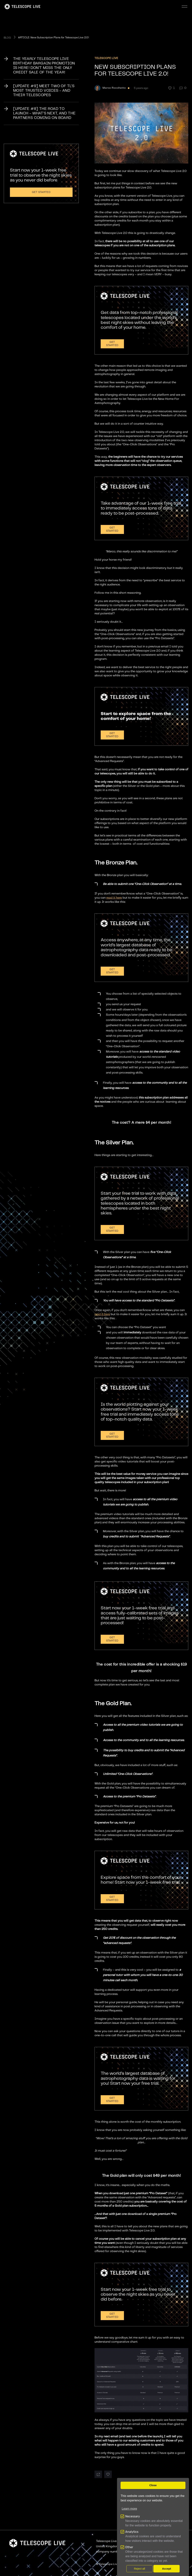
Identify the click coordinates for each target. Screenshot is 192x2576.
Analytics (131, 2532)
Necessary (132, 2516)
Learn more (129, 2508)
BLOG (7, 37)
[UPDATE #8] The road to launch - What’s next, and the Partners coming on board (44, 113)
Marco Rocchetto (114, 88)
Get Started (112, 344)
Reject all (139, 2568)
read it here (114, 897)
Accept (166, 2568)
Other (129, 2547)
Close (153, 2485)
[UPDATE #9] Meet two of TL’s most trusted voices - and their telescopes (43, 90)
